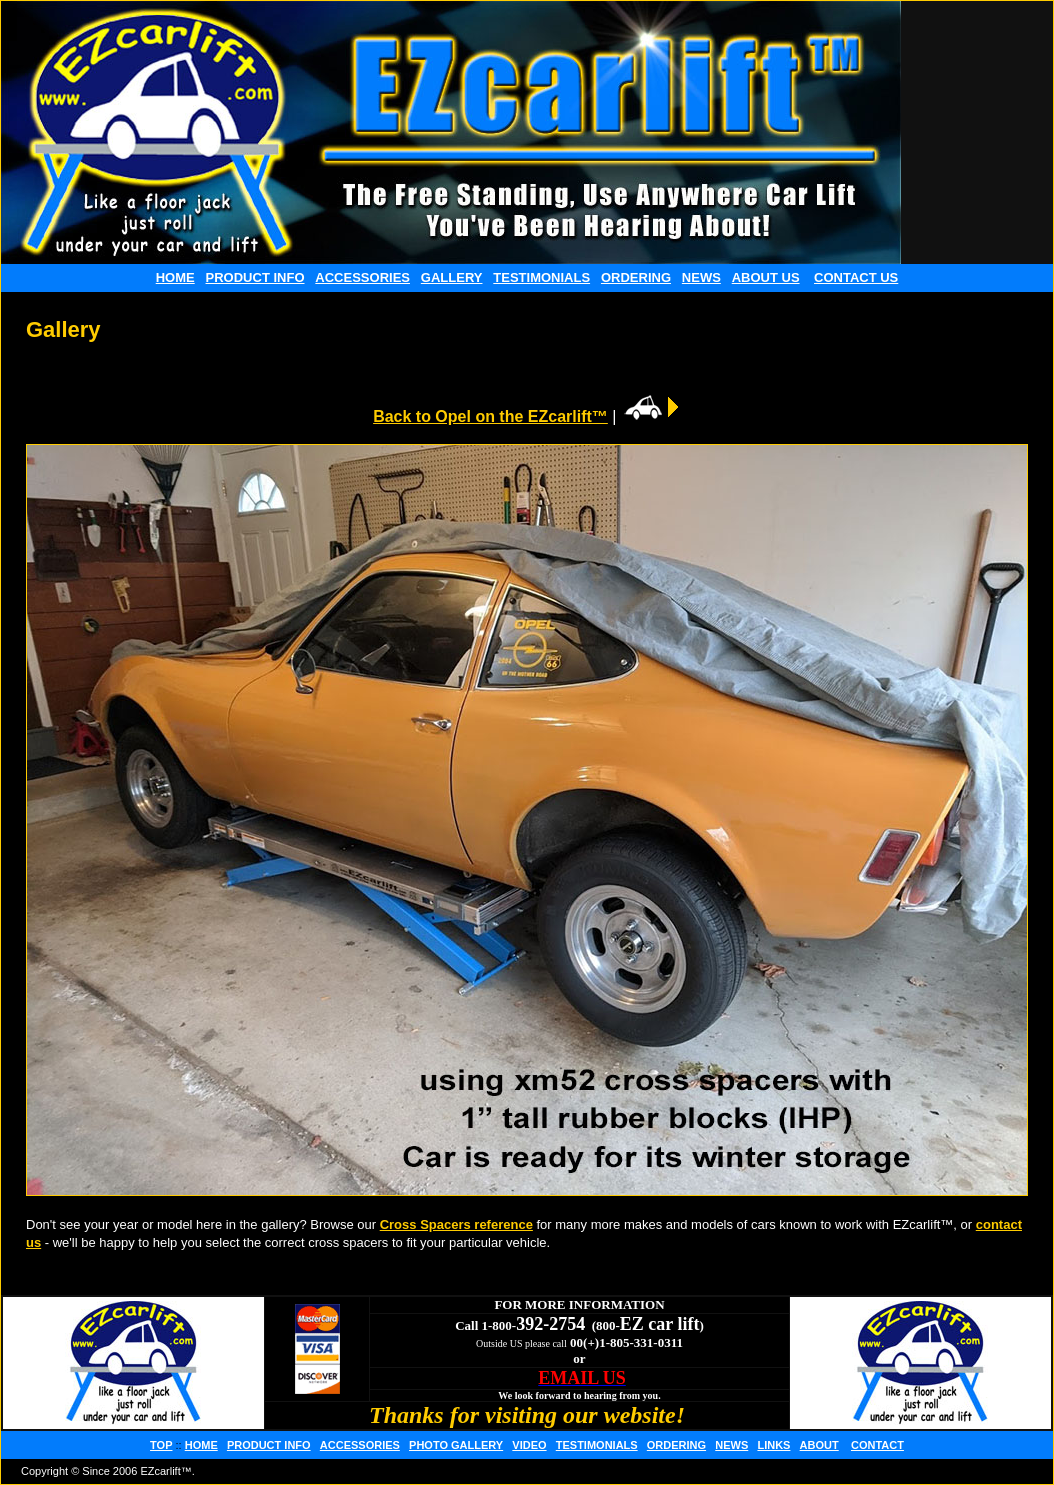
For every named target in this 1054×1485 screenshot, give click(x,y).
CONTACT (877, 1445)
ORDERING (636, 277)
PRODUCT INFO (255, 277)
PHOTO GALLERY (456, 1445)
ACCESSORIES (362, 277)
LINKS (773, 1445)
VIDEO (529, 1445)
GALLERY (452, 277)
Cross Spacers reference (456, 1224)
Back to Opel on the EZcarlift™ (490, 416)
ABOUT (819, 1445)
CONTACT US (856, 277)
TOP (161, 1445)
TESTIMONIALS (541, 277)
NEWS (701, 277)
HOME (175, 277)
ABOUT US (766, 277)
